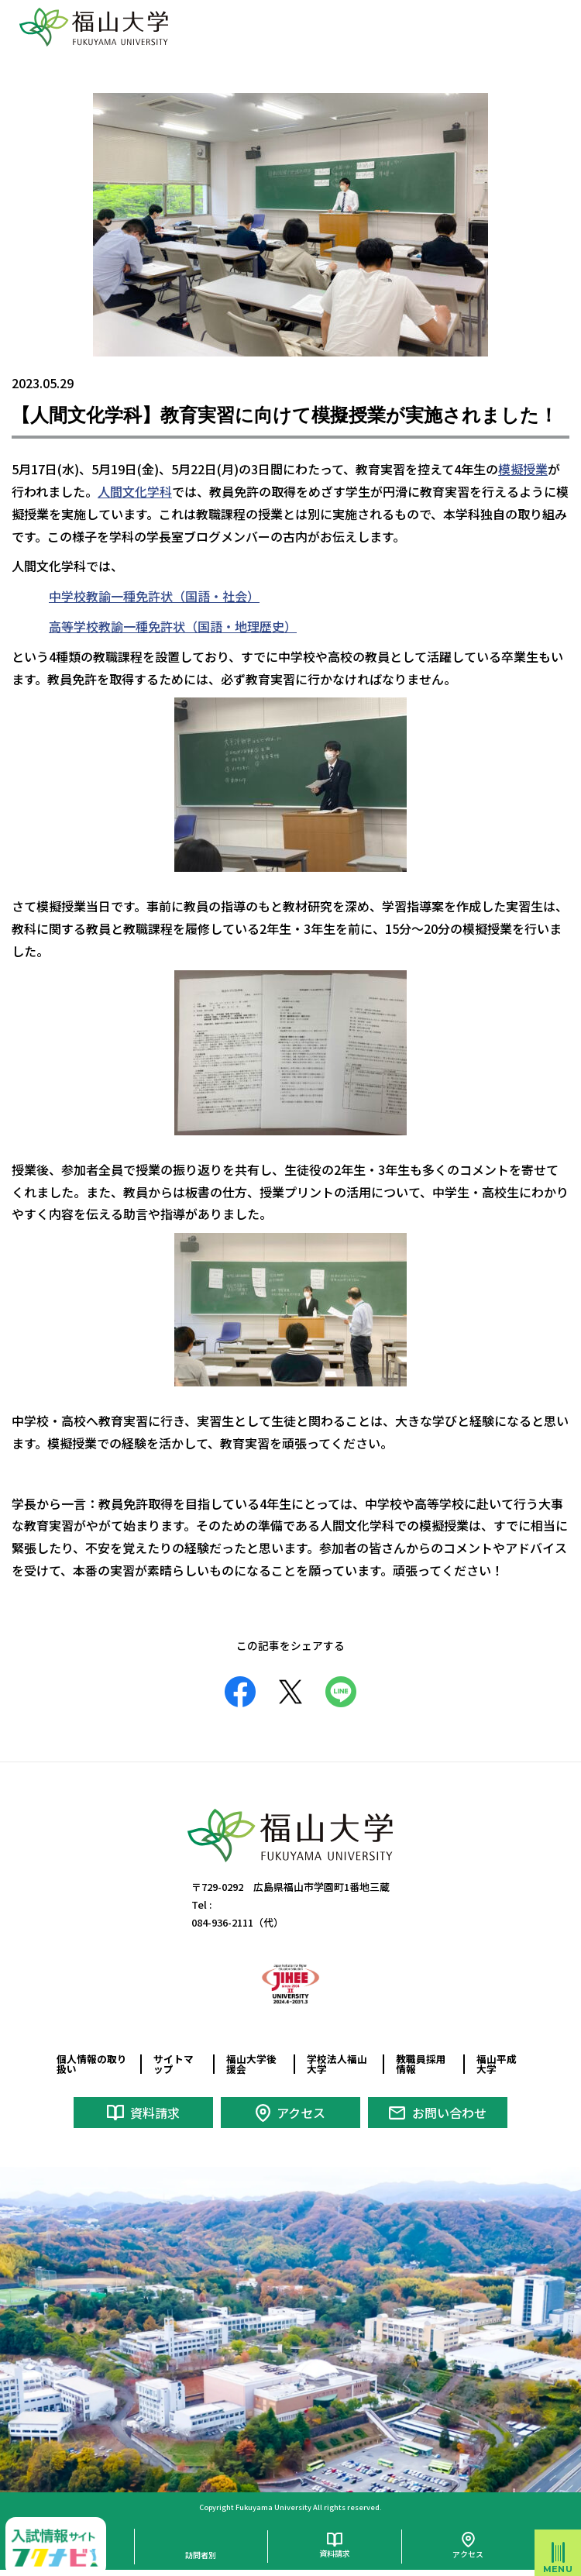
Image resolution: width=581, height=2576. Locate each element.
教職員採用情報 (421, 2063)
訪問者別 (200, 2555)
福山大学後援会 (251, 2063)
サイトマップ (173, 2063)
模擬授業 (523, 469)
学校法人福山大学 (337, 2063)
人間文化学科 (135, 491)
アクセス (301, 2112)
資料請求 (155, 2112)
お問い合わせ (449, 2112)
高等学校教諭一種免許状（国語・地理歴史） (173, 626)
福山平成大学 (496, 2063)
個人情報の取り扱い (92, 2063)
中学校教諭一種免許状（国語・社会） (154, 596)
